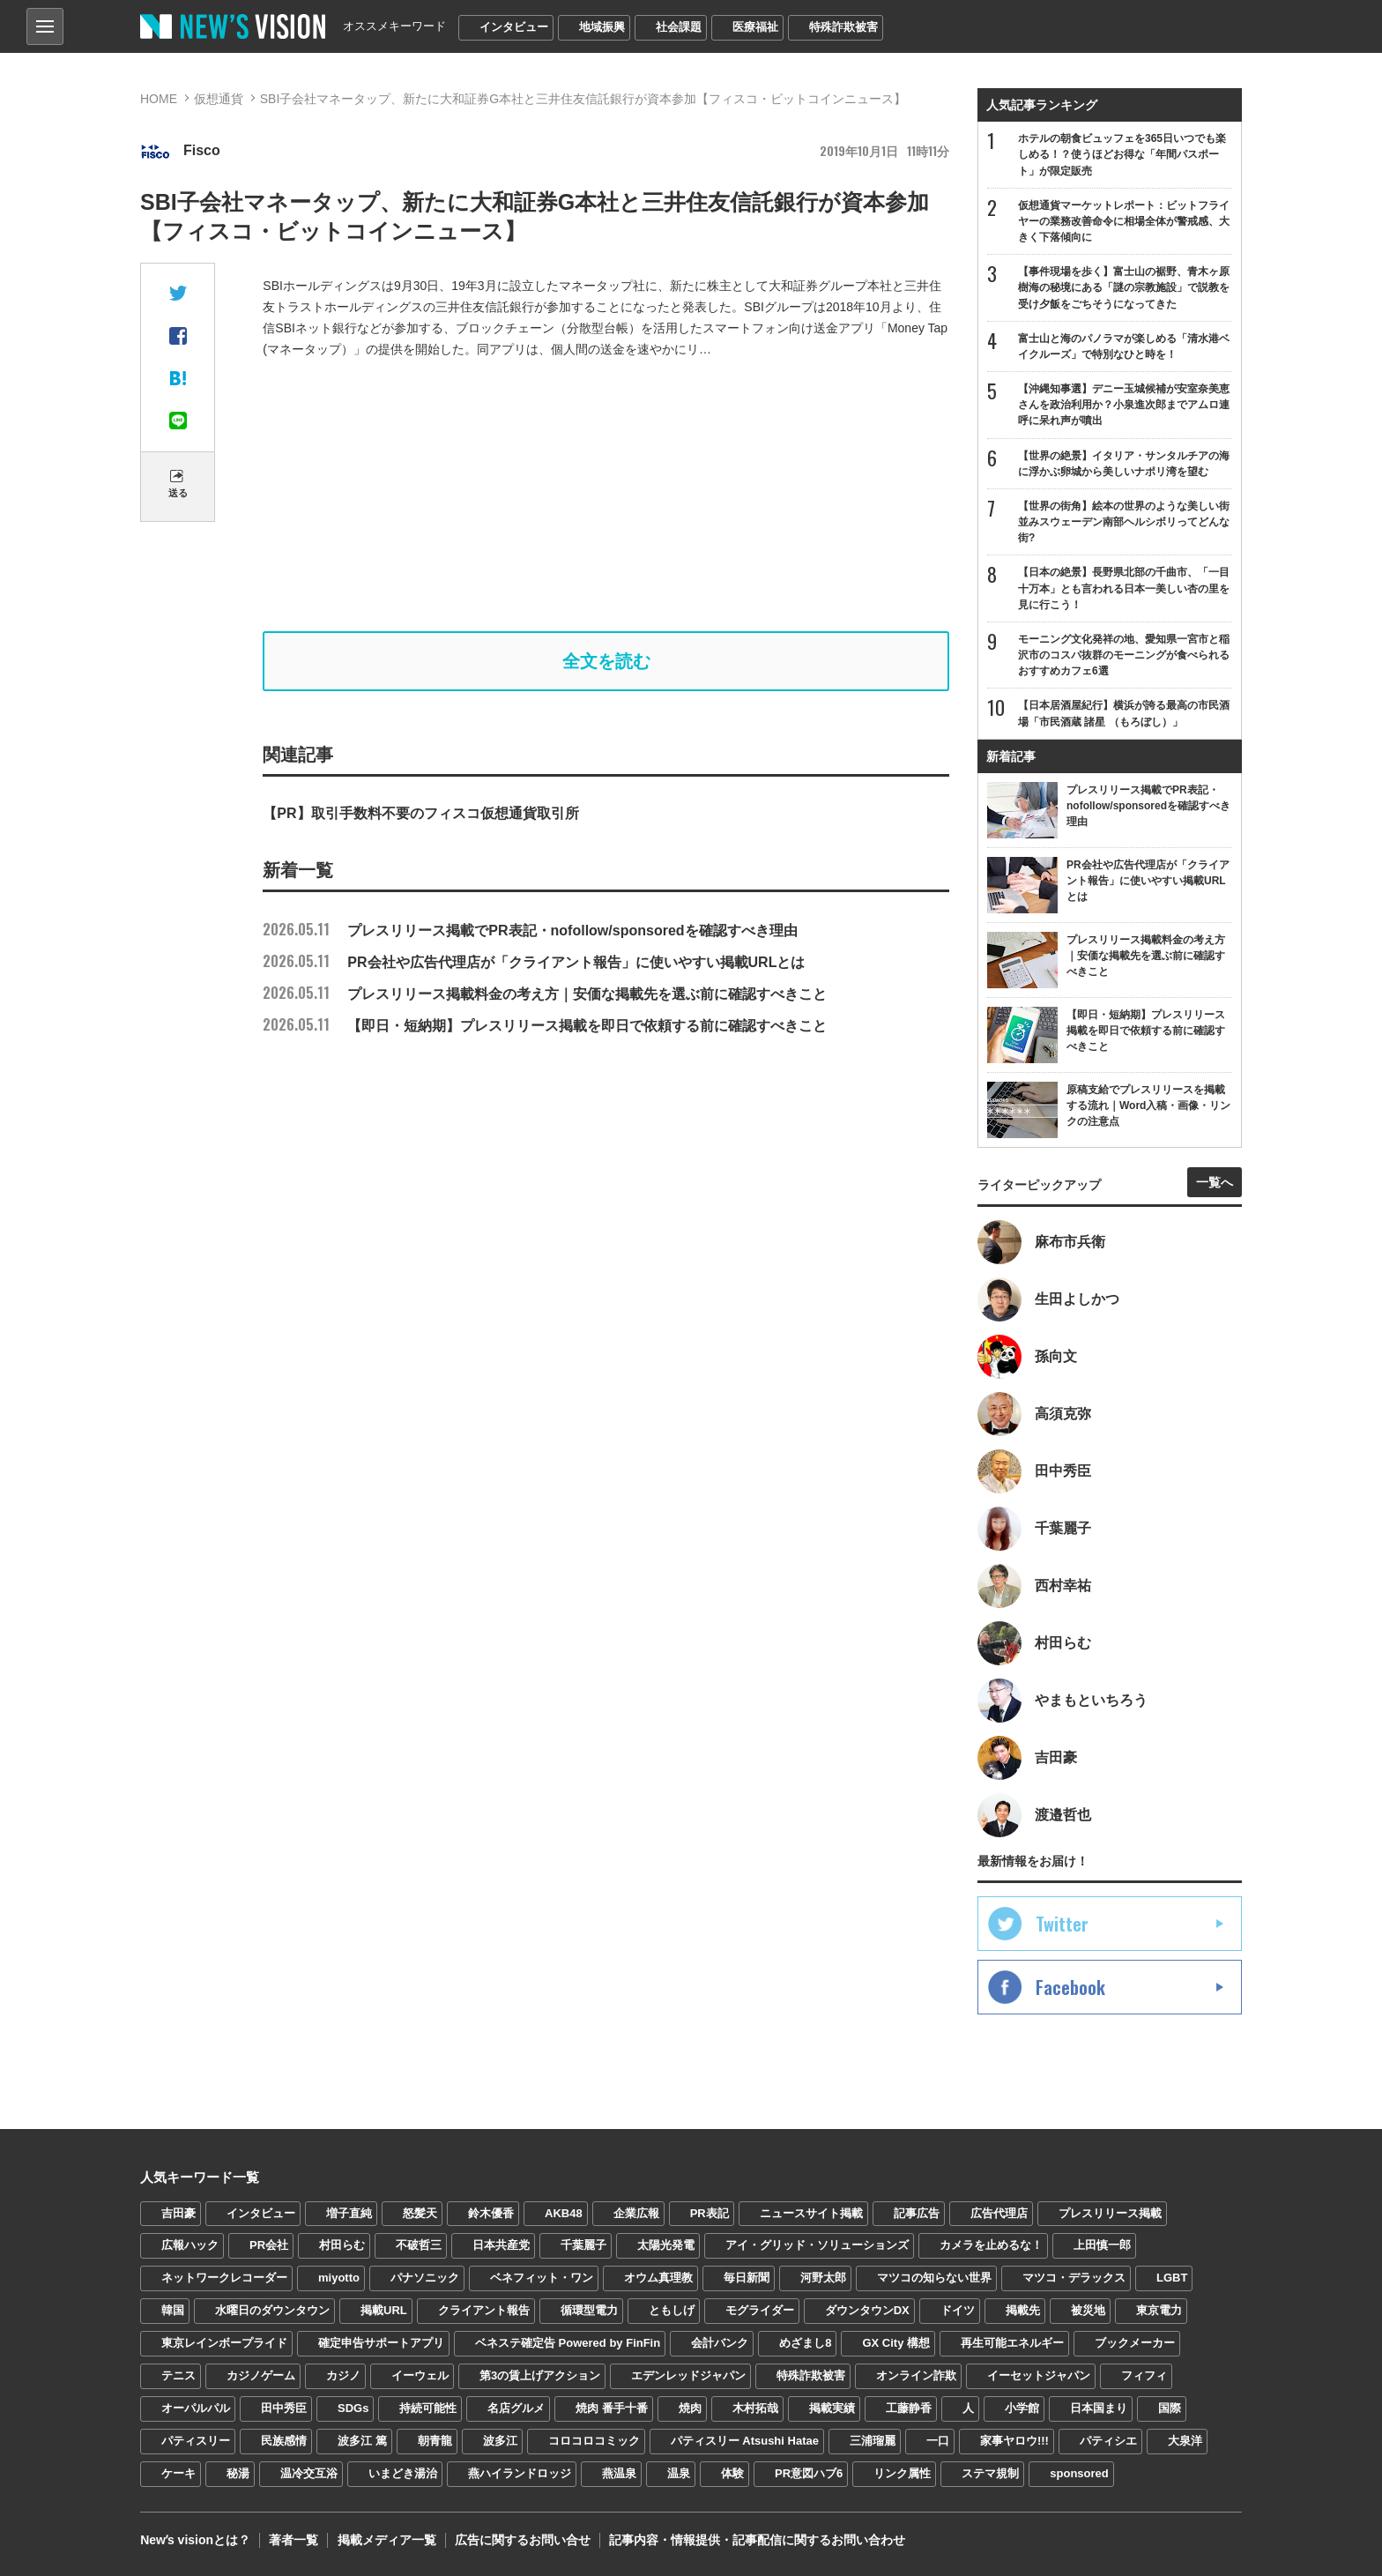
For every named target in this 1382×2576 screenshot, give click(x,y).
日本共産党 (501, 2245)
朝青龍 (435, 2441)
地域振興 (602, 27)
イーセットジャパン (1038, 2376)
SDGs (353, 2409)
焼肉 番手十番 (612, 2409)
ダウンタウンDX (867, 2311)
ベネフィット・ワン (541, 2278)
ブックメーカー (1135, 2343)
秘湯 (238, 2474)
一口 (937, 2441)
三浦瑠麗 (872, 2441)
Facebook (1070, 1987)
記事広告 (917, 2213)
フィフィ (1144, 2376)
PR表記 (709, 2213)
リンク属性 (902, 2474)
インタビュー (513, 27)
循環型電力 (589, 2311)
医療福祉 (755, 27)
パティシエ (1108, 2441)
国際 (1169, 2409)
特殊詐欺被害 (843, 27)
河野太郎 (823, 2278)
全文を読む (606, 661)
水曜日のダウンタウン (272, 2311)
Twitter (1062, 1923)
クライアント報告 (484, 2311)
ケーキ (178, 2474)
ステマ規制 (990, 2474)
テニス (178, 2376)
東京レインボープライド (224, 2343)
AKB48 (564, 2213)
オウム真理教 (658, 2278)
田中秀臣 (284, 2409)
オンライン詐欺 (916, 2376)
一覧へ (1214, 1182)
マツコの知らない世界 (934, 2278)
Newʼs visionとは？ (195, 2541)
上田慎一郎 (1102, 2245)
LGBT (1171, 2278)
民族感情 (284, 2441)
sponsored (1079, 2474)
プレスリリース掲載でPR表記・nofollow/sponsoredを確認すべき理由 (530, 930)
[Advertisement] (606, 495)
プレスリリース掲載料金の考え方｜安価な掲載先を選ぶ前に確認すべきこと (545, 993)
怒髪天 (420, 2213)
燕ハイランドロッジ (519, 2474)
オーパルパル (195, 2409)
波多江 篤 (362, 2441)
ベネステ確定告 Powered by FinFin (567, 2343)
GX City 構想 (896, 2343)
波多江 (500, 2441)
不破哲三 (419, 2245)
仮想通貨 (218, 99)
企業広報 (636, 2213)
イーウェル (420, 2376)
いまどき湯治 (402, 2474)
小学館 (1022, 2409)
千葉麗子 (583, 2245)
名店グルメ (516, 2409)
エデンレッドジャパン (688, 2376)
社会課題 (679, 27)
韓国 (172, 2311)
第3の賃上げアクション (539, 2376)
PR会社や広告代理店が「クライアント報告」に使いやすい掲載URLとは (534, 962)
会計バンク (719, 2343)
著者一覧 (293, 2541)
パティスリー (195, 2441)
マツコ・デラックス (1074, 2278)
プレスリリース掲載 (1110, 2213)
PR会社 (268, 2245)
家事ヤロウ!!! (1014, 2441)
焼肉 (690, 2409)
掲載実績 (832, 2409)
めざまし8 (805, 2343)
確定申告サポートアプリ (381, 2343)
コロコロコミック (594, 2441)
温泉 (678, 2474)
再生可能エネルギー (1012, 2343)
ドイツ (957, 2311)
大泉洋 (1185, 2441)
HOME (158, 99)
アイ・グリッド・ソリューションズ (817, 2245)
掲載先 (1023, 2311)
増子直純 (349, 2213)
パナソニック (424, 2278)
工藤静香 (909, 2409)
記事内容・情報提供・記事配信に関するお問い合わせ (756, 2541)
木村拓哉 (755, 2409)
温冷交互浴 (309, 2474)
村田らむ (342, 2245)
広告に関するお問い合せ (522, 2541)
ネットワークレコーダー (224, 2278)
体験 (732, 2474)
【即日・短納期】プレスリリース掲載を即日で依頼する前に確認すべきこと (545, 1025)
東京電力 (1159, 2311)
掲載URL (383, 2311)
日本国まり (1098, 2409)
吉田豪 (178, 2213)
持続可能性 (428, 2409)
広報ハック (190, 2245)
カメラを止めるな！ (991, 2245)
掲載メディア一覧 (386, 2541)
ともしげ (672, 2311)
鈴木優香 (491, 2213)
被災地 (1088, 2311)
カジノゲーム (261, 2376)
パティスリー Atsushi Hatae (745, 2441)
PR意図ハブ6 (809, 2474)
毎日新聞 (746, 2278)
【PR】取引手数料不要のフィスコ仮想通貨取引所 (420, 813)
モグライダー (759, 2311)
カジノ (343, 2376)
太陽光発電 (666, 2245)
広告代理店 (999, 2213)
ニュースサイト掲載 (811, 2213)
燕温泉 (619, 2474)
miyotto (339, 2278)
